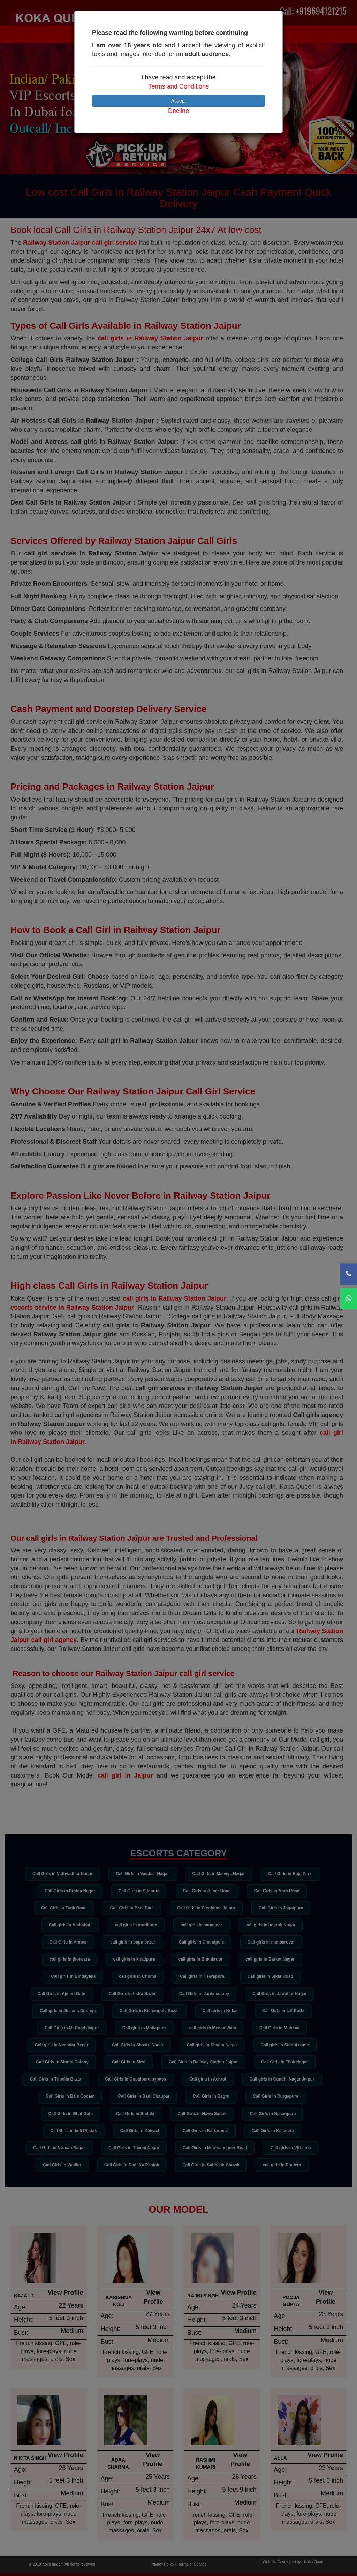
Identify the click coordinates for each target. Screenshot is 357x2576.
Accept (178, 101)
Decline (178, 110)
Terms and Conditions (178, 86)
